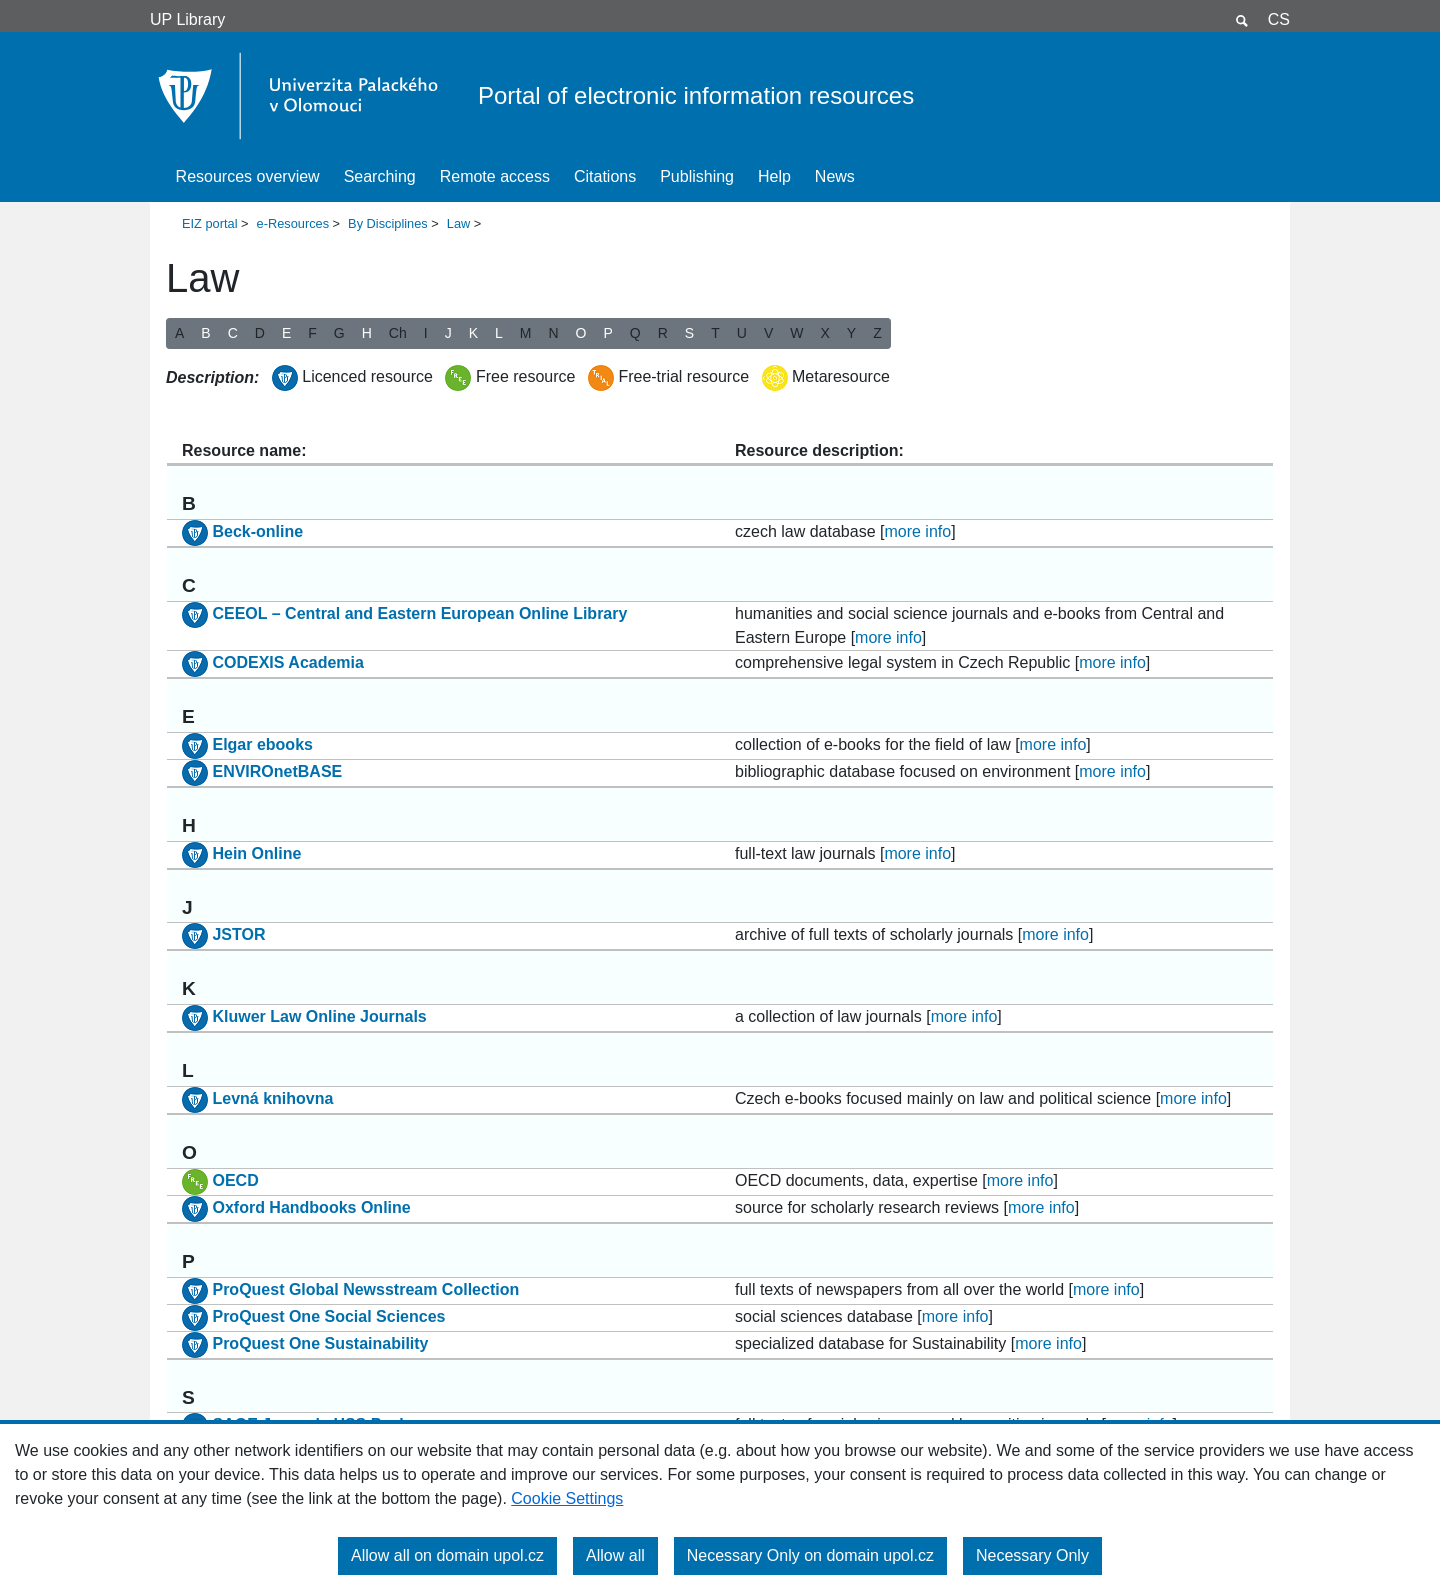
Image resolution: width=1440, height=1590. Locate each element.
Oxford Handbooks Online (311, 1207)
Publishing (697, 176)
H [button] (367, 333)
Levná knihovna (272, 1098)
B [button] (205, 333)
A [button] (179, 333)
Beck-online (257, 531)
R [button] (663, 333)
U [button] (742, 333)
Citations (605, 176)
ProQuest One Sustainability (320, 1343)
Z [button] (877, 333)
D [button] (260, 333)
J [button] (448, 333)
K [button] (473, 333)
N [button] (553, 333)
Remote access (495, 176)
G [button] (339, 333)
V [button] (768, 333)
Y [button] (851, 333)
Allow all (615, 1555)
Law (458, 223)
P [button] (607, 333)
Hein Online (256, 853)
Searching (380, 176)
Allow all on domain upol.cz (447, 1555)
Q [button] (635, 333)
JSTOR (238, 935)
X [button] (824, 333)
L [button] (499, 333)
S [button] (689, 333)
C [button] (233, 333)
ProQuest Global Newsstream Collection (365, 1289)
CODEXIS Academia (287, 662)
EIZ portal (209, 223)
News (835, 176)
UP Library (187, 19)
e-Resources (293, 223)
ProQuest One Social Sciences (328, 1316)
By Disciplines (388, 223)
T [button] (715, 333)
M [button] (526, 333)
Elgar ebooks (262, 744)
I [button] (426, 333)
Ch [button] (398, 333)
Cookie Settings (567, 1498)
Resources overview (248, 176)
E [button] (286, 333)
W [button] (796, 333)
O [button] (581, 333)
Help (774, 176)
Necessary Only (1032, 1555)
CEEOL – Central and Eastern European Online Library (419, 613)
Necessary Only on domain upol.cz (810, 1555)
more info (917, 531)
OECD (235, 1180)
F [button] (312, 333)
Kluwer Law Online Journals (319, 1016)
